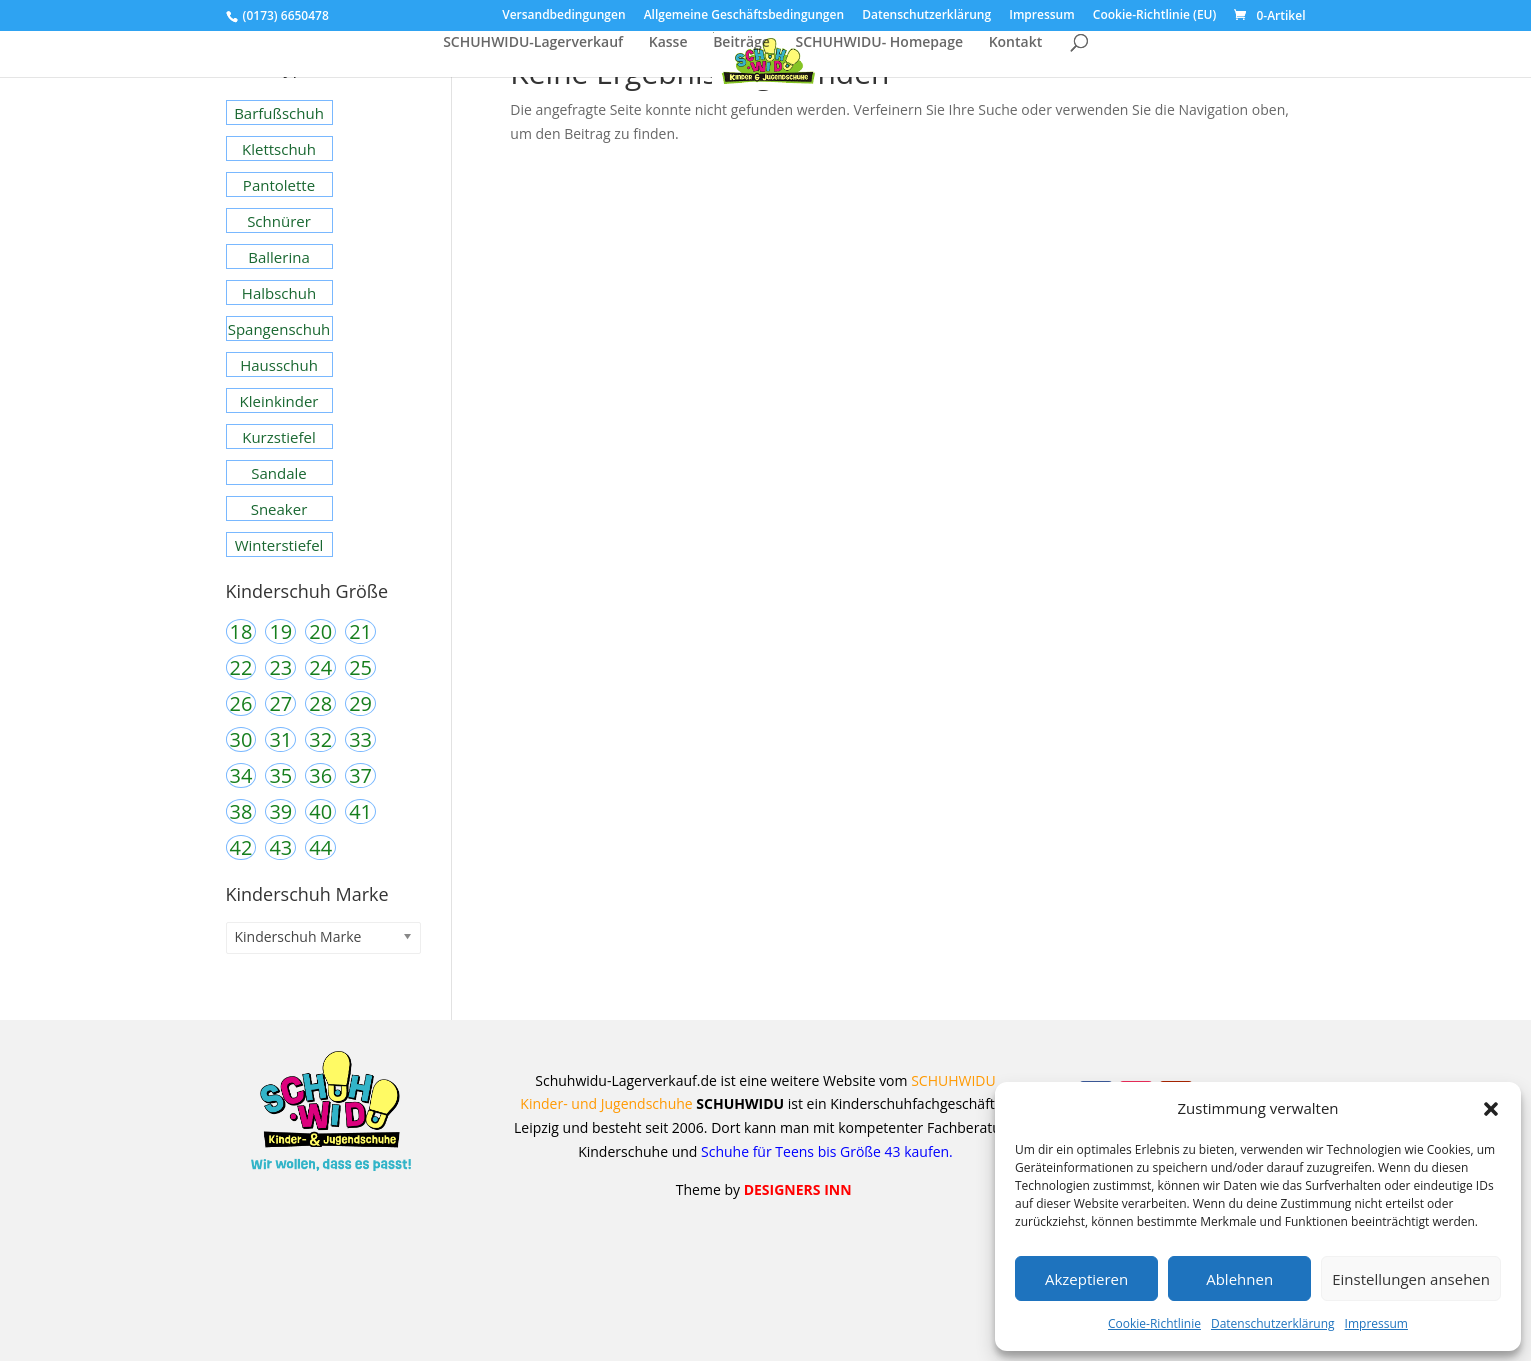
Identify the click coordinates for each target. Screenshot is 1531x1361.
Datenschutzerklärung (1273, 1323)
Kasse (668, 43)
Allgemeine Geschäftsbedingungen (744, 16)
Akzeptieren (1086, 1279)
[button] (1491, 1109)
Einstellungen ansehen (1411, 1279)
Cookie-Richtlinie (1154, 1323)
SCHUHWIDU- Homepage (879, 43)
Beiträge (741, 43)
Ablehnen (1239, 1279)
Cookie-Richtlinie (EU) (1155, 16)
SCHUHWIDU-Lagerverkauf (533, 43)
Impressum (1376, 1323)
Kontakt (1016, 43)
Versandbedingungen (563, 16)
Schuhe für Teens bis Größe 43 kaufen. (824, 1151)
